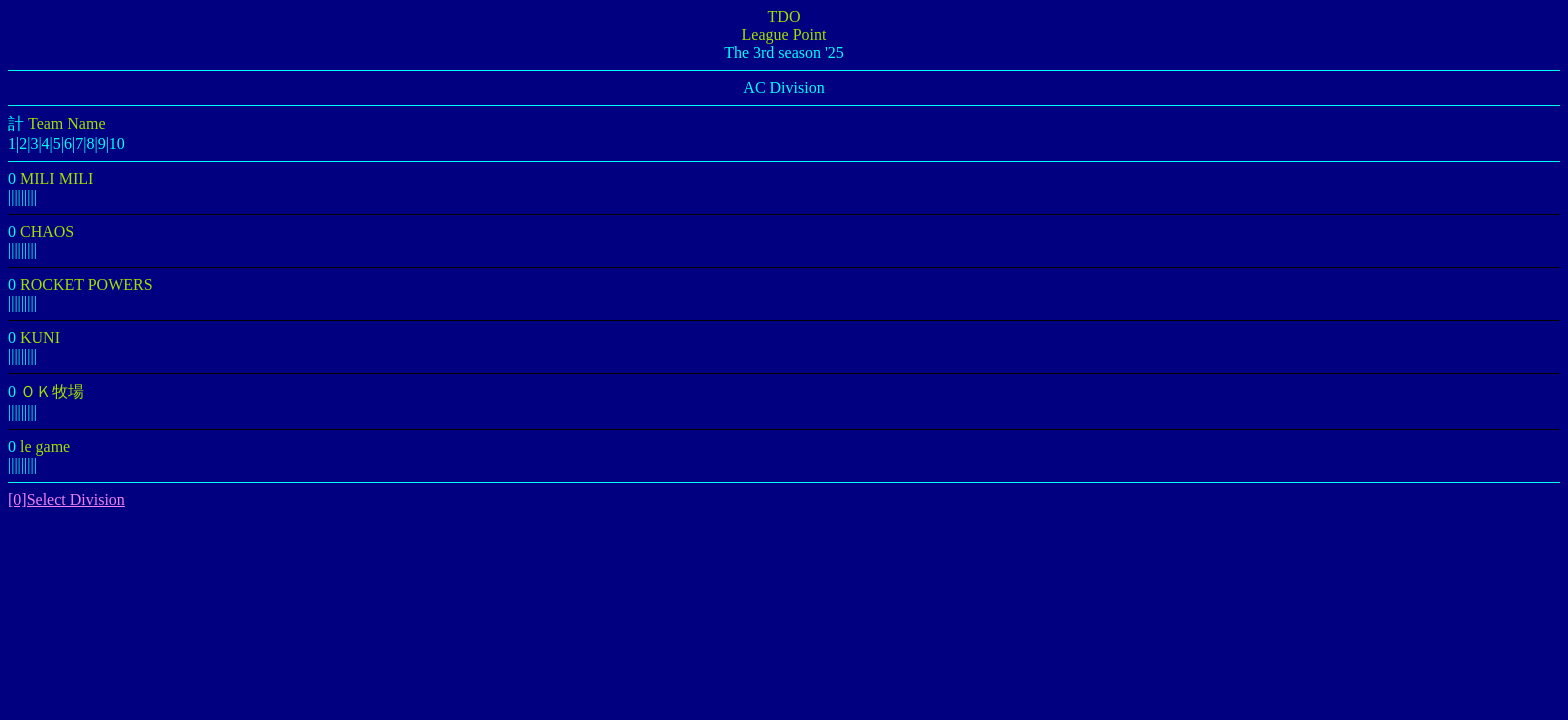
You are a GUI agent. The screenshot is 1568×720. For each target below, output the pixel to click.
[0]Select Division (66, 499)
